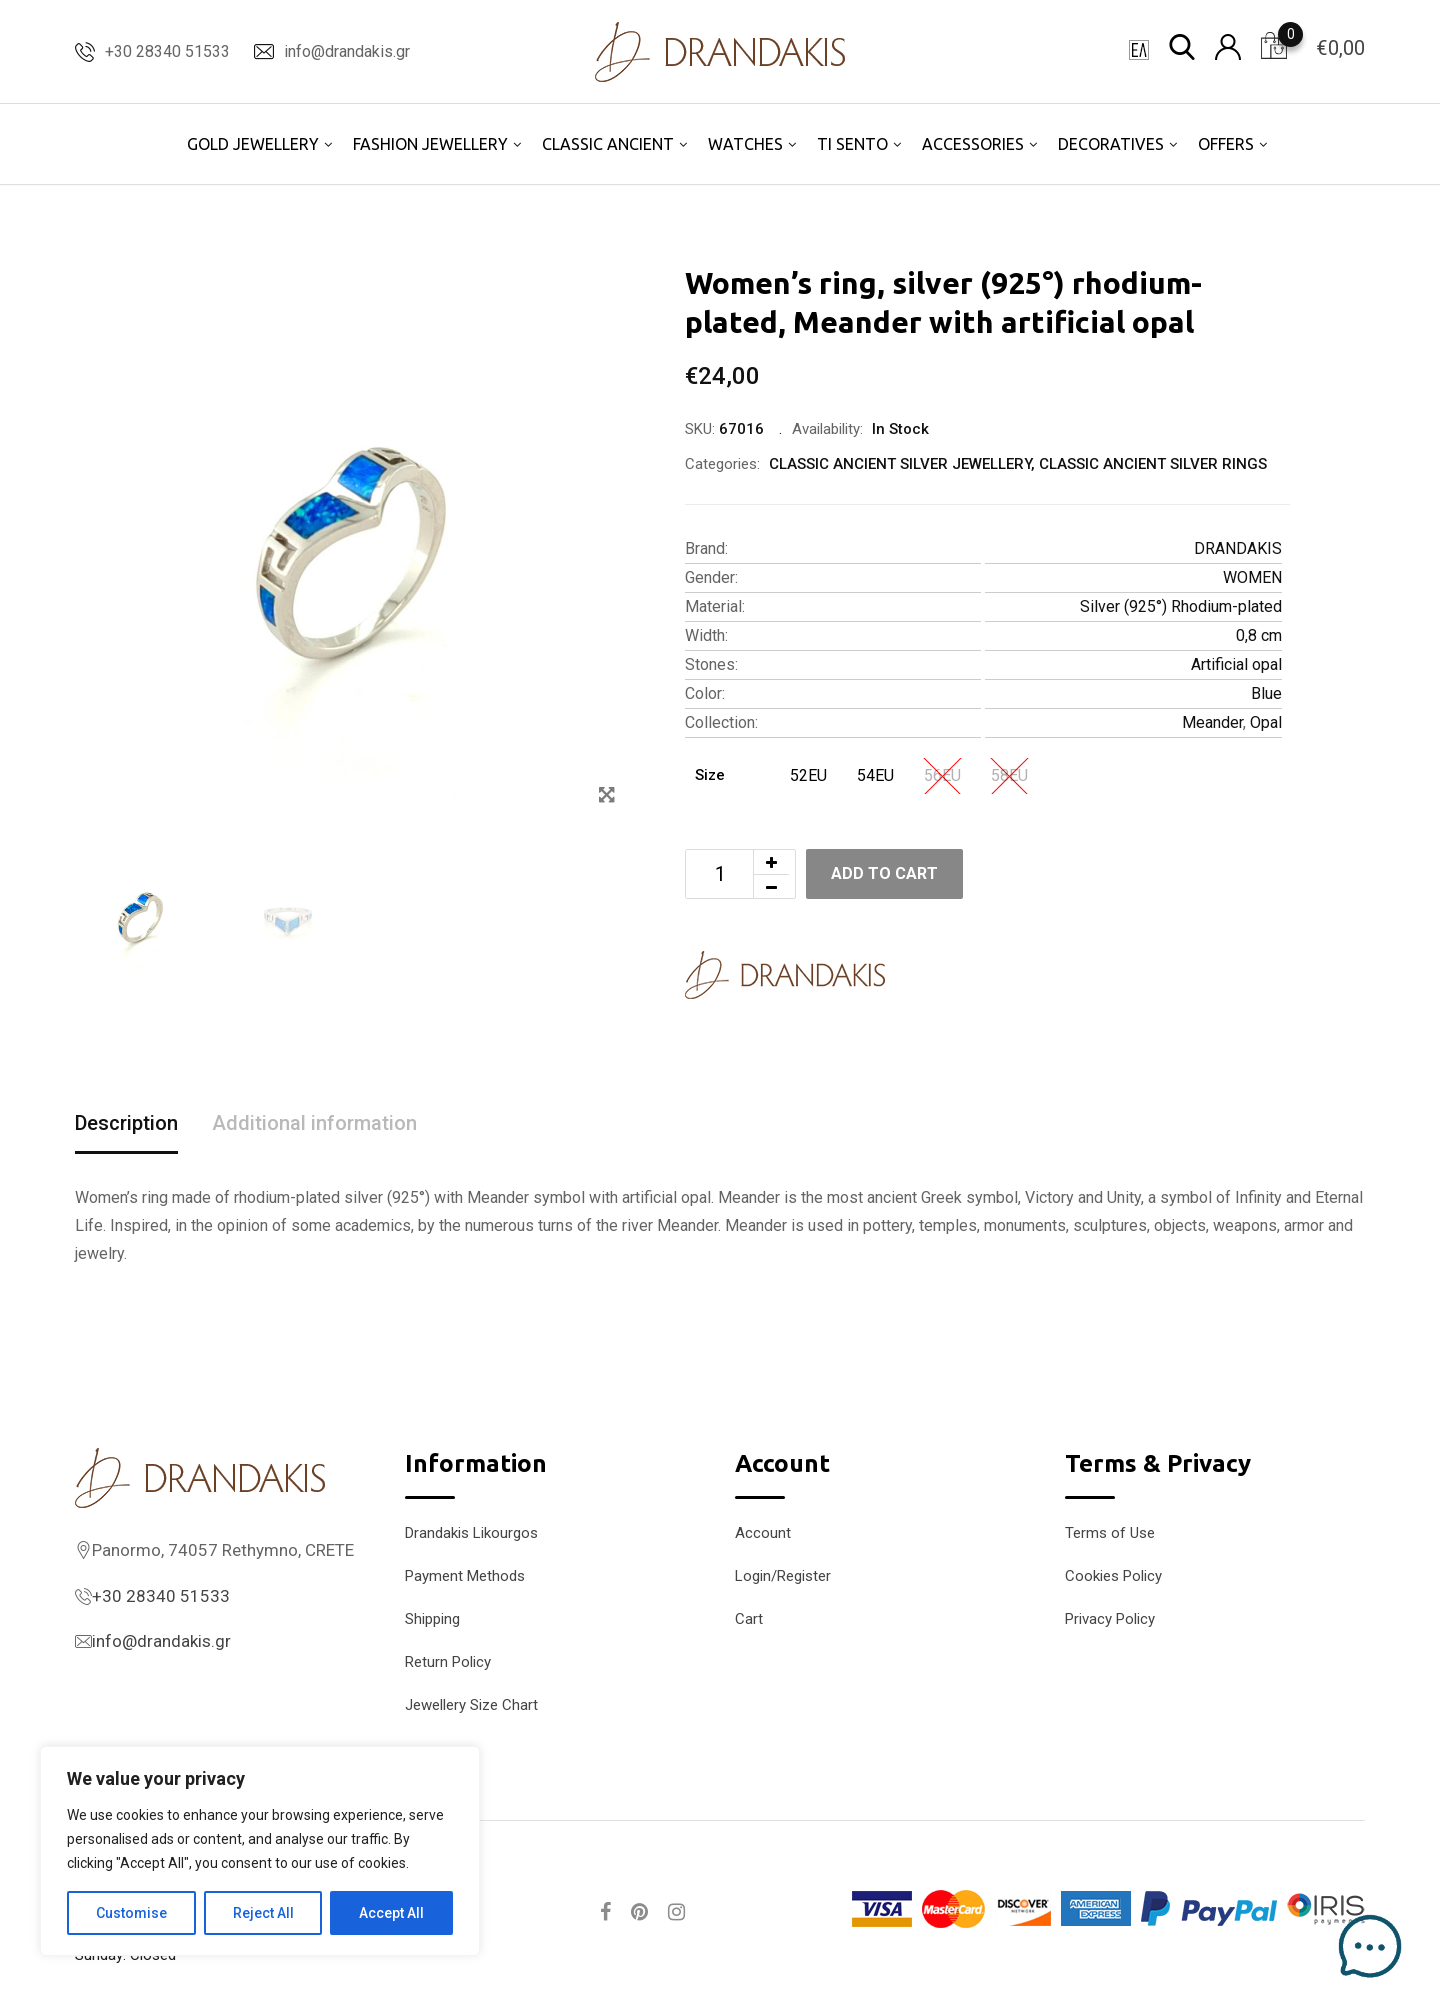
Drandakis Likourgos (471, 1533)
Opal (1266, 722)
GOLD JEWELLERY (253, 144)
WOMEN (1252, 577)
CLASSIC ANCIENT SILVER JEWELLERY (900, 464)
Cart (749, 1619)
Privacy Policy (1110, 1619)
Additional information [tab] (314, 1123)
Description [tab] (126, 1123)
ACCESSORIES (973, 144)
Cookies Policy (1113, 1576)
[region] (260, 1851)
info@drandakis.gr (347, 51)
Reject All (263, 1913)
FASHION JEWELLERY (430, 144)
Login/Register (783, 1576)
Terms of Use (1110, 1533)
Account (763, 1533)
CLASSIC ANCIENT (608, 144)
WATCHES (745, 144)
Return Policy (448, 1662)
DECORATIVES (1111, 144)
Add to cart (884, 873)
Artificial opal (1236, 664)
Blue (1266, 693)
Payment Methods (465, 1576)
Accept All (391, 1913)
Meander (1212, 722)
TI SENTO (852, 144)
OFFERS (1226, 144)
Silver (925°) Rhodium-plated (1181, 606)
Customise (131, 1913)
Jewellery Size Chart (471, 1705)
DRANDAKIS (1238, 548)
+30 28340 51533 (167, 51)
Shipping (432, 1619)
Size (710, 775)
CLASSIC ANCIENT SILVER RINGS (1153, 464)
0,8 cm (1259, 635)
